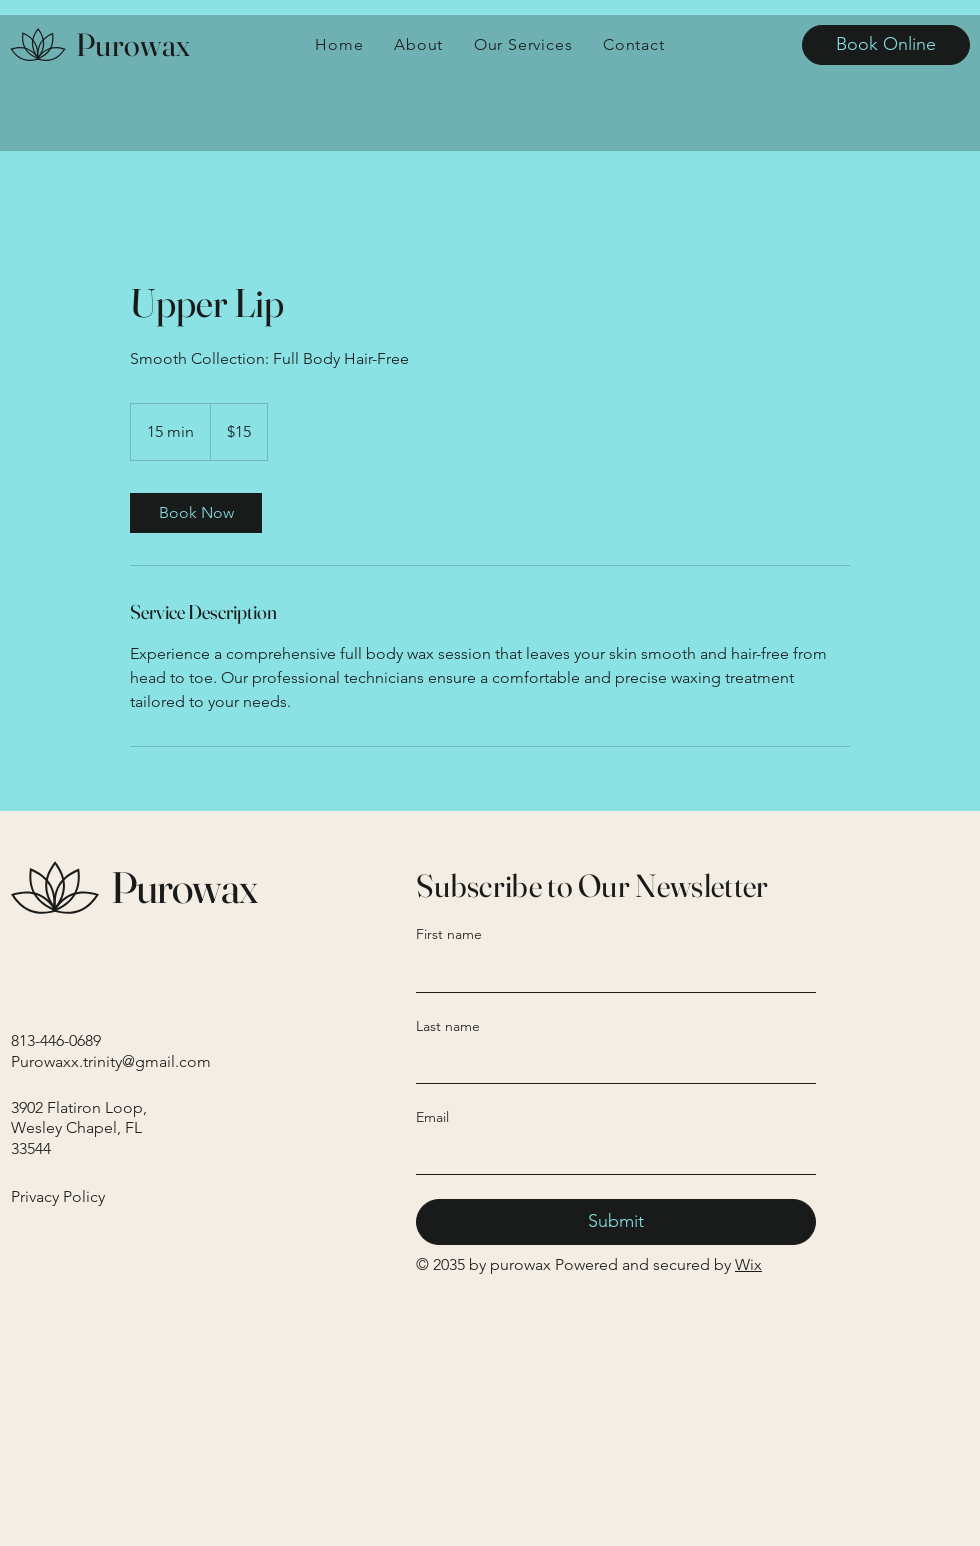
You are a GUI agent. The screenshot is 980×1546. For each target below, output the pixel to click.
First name (449, 934)
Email (432, 1117)
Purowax (133, 44)
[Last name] (610, 1063)
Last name (448, 1026)
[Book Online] (886, 45)
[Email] (610, 1154)
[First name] (610, 972)
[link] (196, 513)
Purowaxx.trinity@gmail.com (111, 1061)
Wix (748, 1264)
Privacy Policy (58, 1196)
